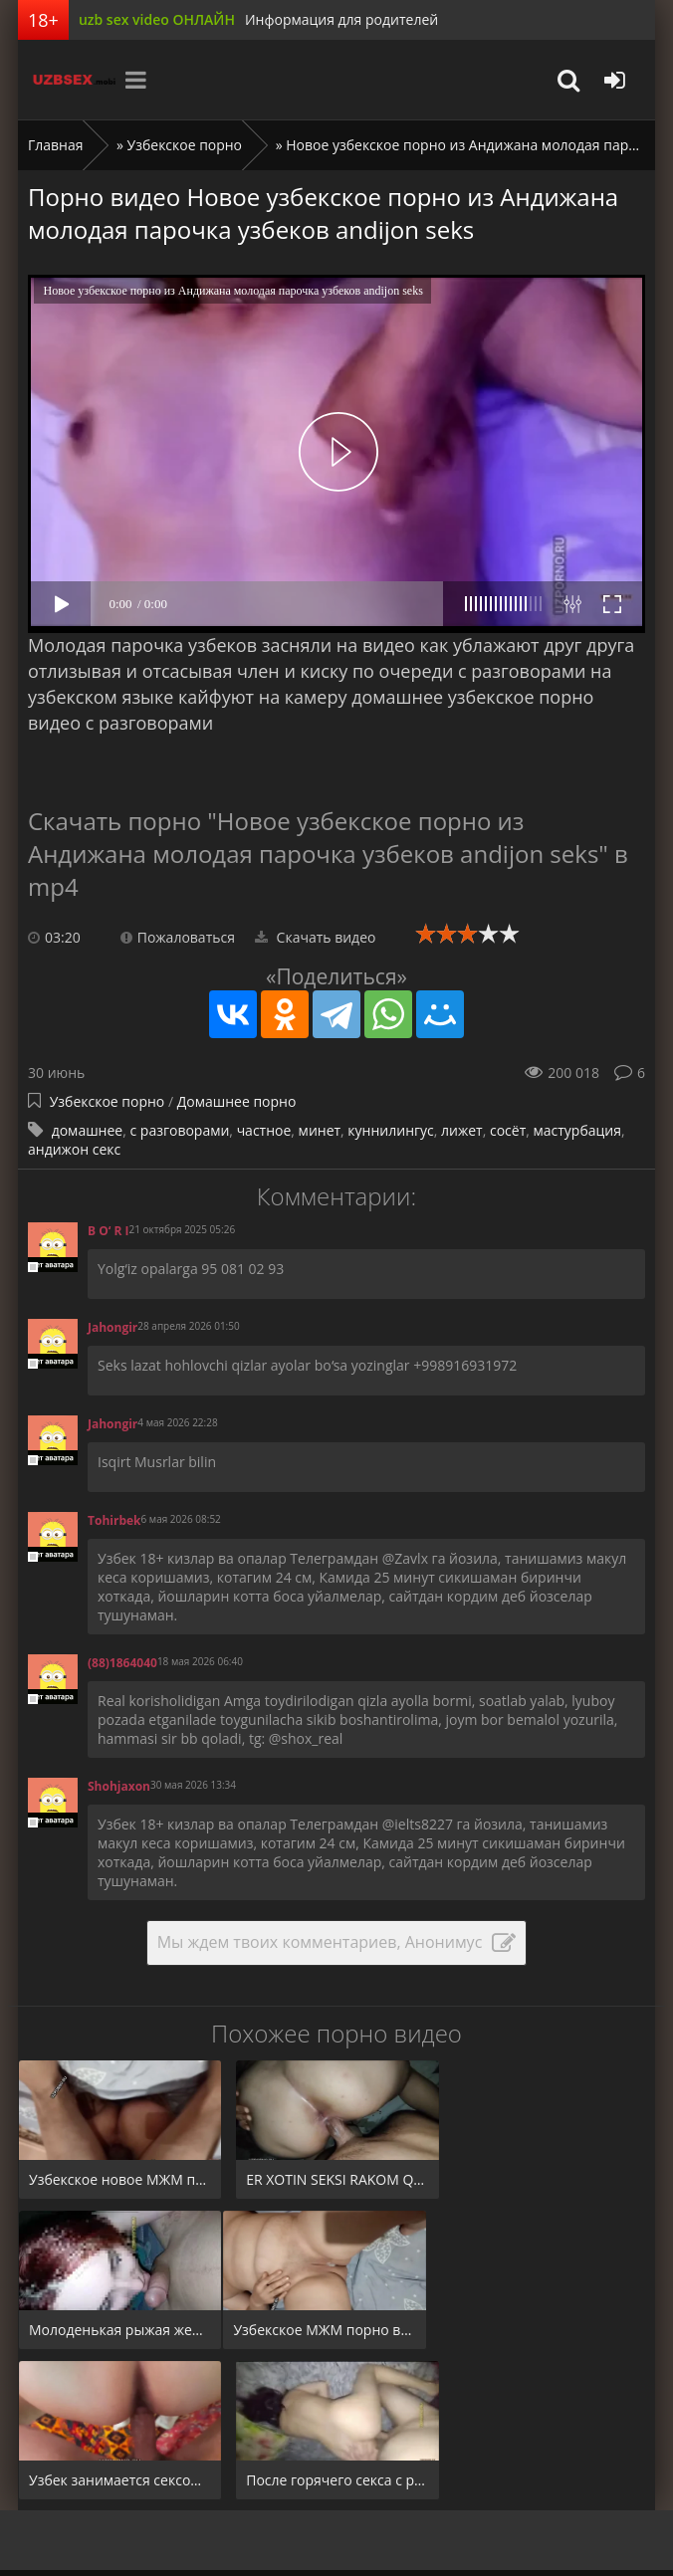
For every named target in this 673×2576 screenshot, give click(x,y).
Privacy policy (299, 2498)
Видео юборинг (183, 2498)
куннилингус (390, 1130)
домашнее (87, 1130)
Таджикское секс (164, 2459)
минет (319, 1130)
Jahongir (112, 1327)
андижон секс (74, 1149)
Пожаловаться (177, 937)
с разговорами (179, 1130)
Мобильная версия (491, 2557)
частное (264, 1130)
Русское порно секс (479, 2459)
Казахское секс (60, 2498)
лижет (462, 1130)
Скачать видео (315, 937)
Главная (56, 144)
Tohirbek (114, 1520)
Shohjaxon (119, 1786)
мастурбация (577, 1130)
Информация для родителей (341, 19)
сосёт (508, 1130)
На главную (49, 2459)
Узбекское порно (185, 144)
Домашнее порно (237, 1101)
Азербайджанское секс (316, 2459)
